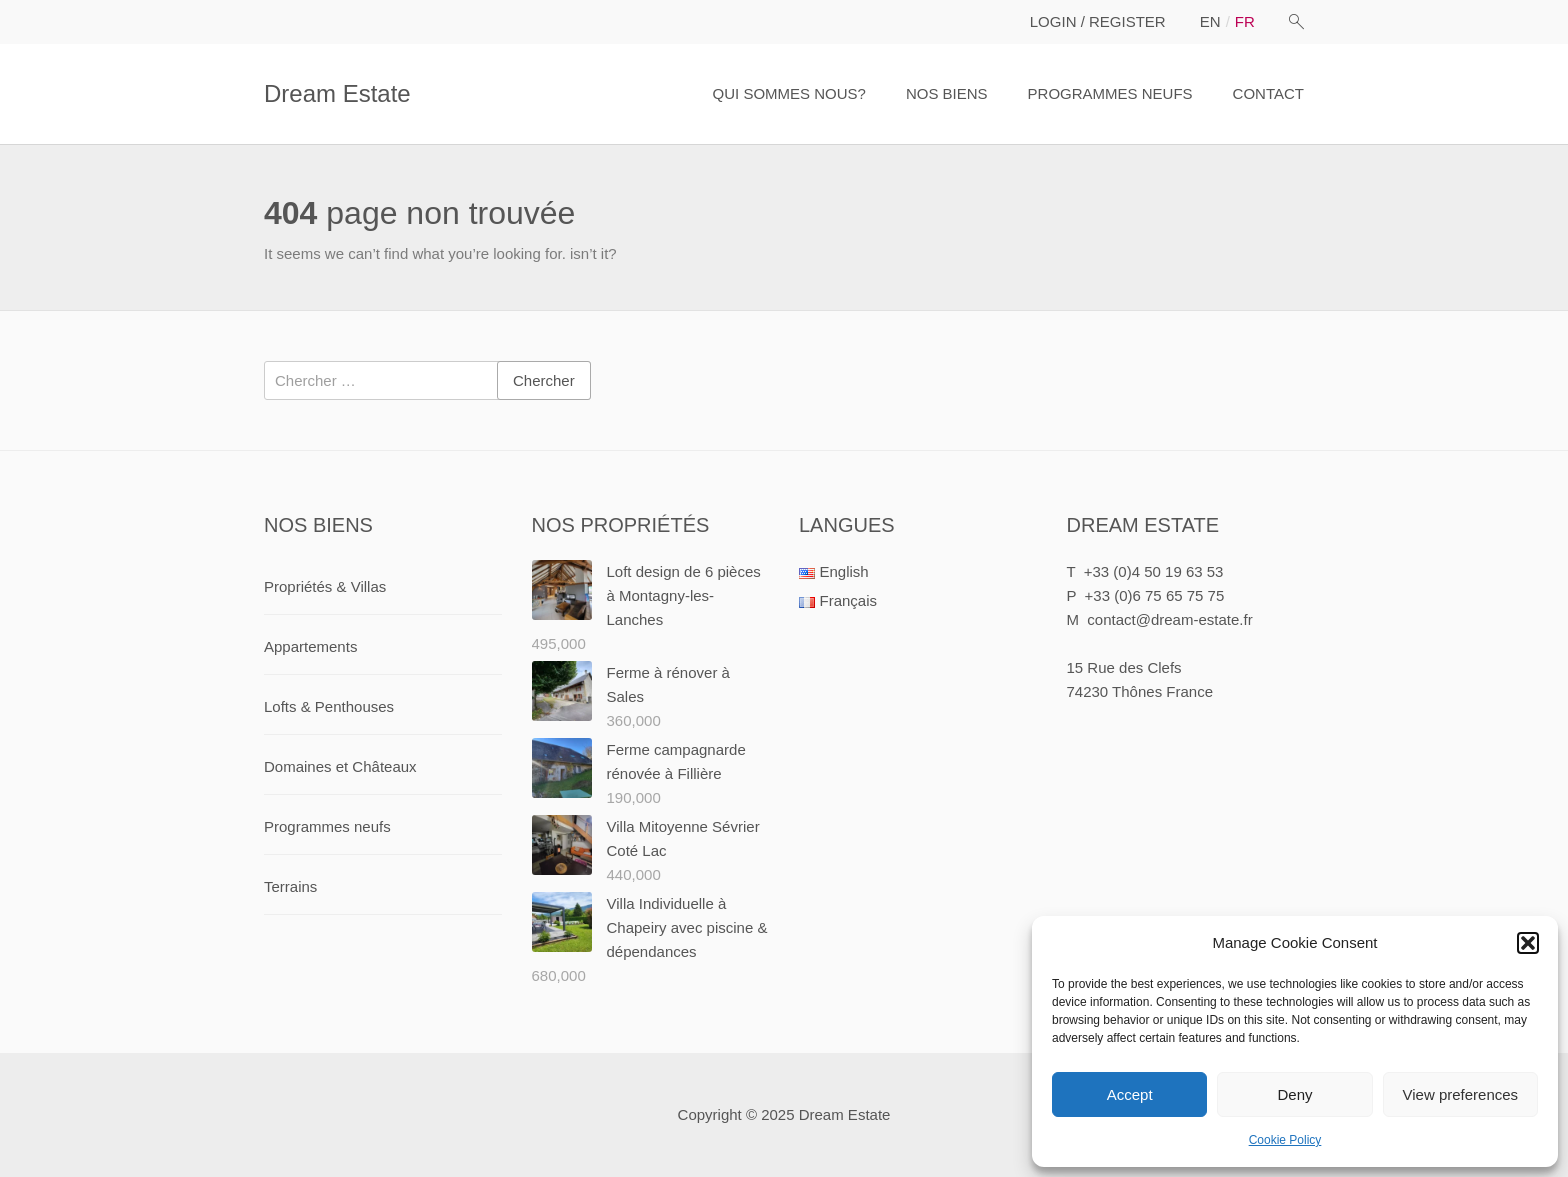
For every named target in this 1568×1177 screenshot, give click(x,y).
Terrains (290, 886)
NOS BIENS (947, 93)
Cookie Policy (1285, 1140)
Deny (1294, 1094)
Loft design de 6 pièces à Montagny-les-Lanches (684, 595)
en (1210, 21)
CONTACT (1268, 93)
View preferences (1461, 1094)
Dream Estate (337, 93)
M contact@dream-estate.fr (1160, 619)
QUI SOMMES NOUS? (789, 93)
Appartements (310, 646)
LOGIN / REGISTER (1098, 21)
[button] (1528, 943)
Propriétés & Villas (325, 586)
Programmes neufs (327, 826)
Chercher (544, 380)
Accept (1130, 1094)
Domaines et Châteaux (340, 766)
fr (1245, 21)
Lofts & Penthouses (329, 706)
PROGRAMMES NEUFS (1110, 93)
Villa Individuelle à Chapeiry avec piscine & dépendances (687, 927)
